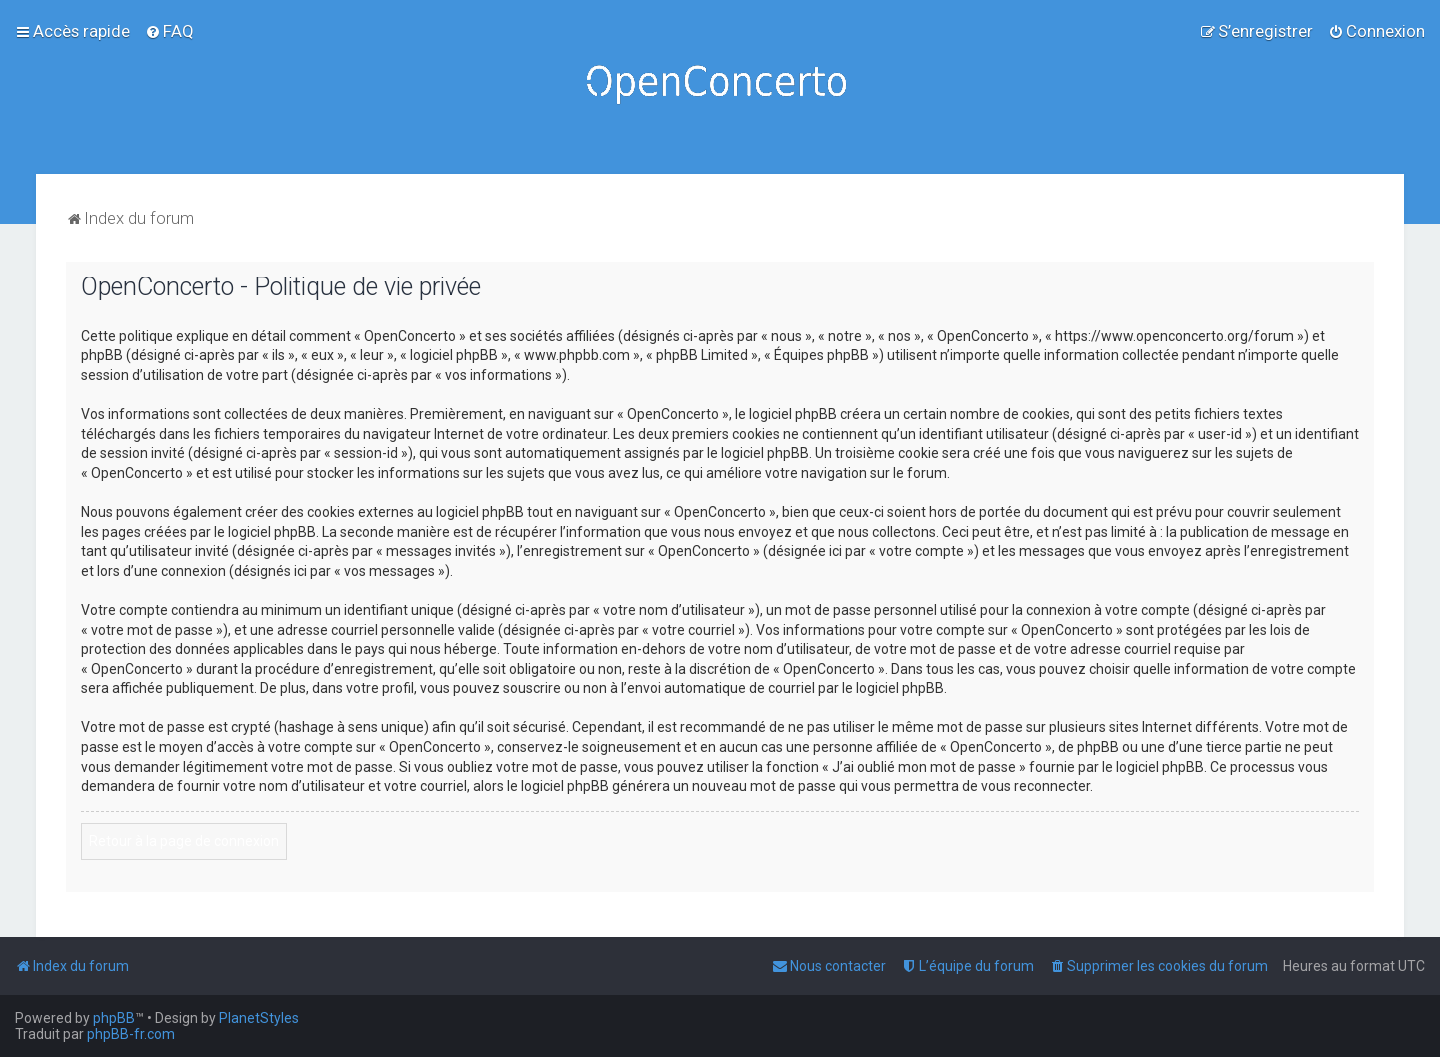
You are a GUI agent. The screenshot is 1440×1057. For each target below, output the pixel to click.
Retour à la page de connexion (184, 841)
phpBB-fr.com (131, 1034)
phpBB (114, 1018)
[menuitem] (169, 31)
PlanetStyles (259, 1018)
